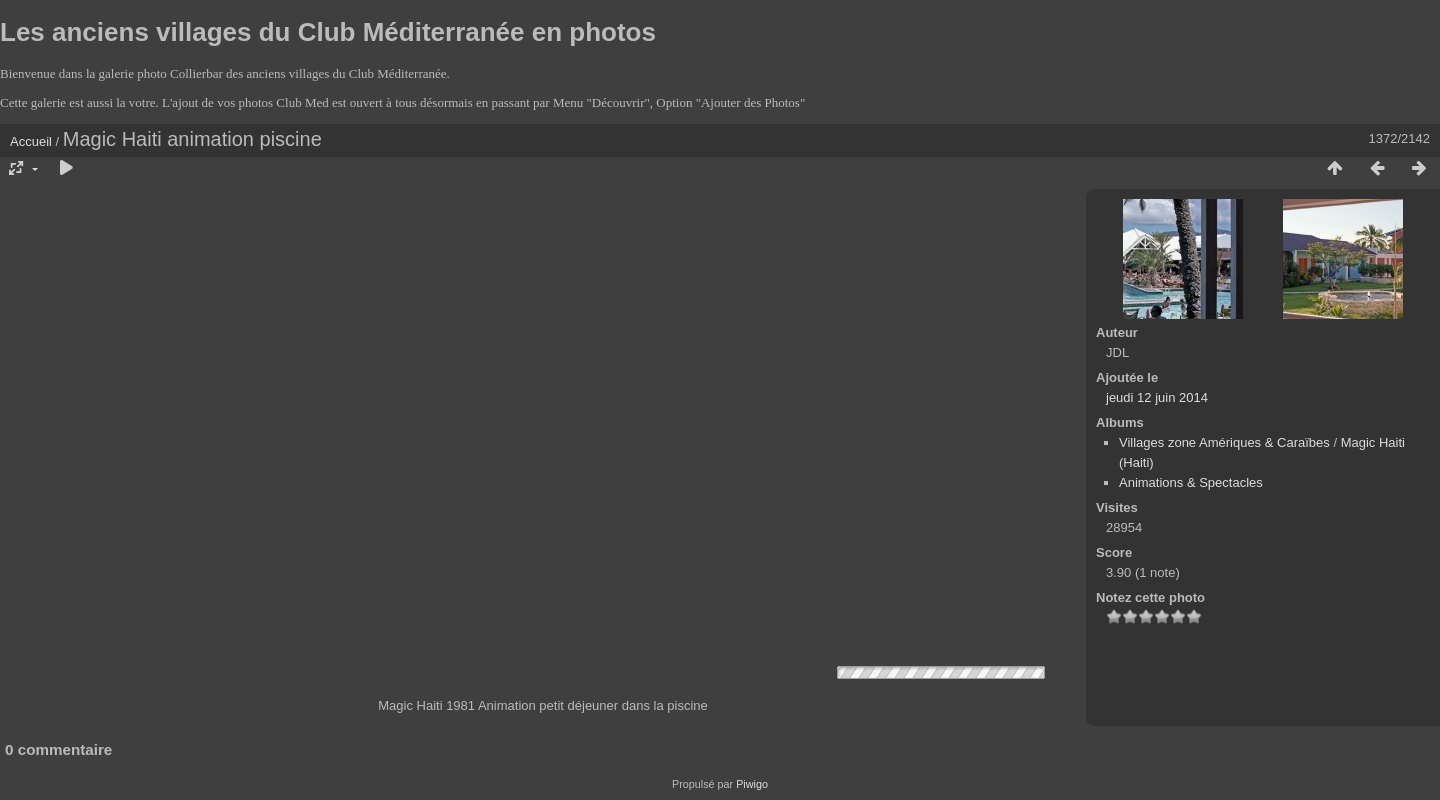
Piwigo (752, 784)
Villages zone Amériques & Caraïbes (1224, 442)
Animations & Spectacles (1191, 482)
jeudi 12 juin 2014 (1157, 397)
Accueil (31, 141)
